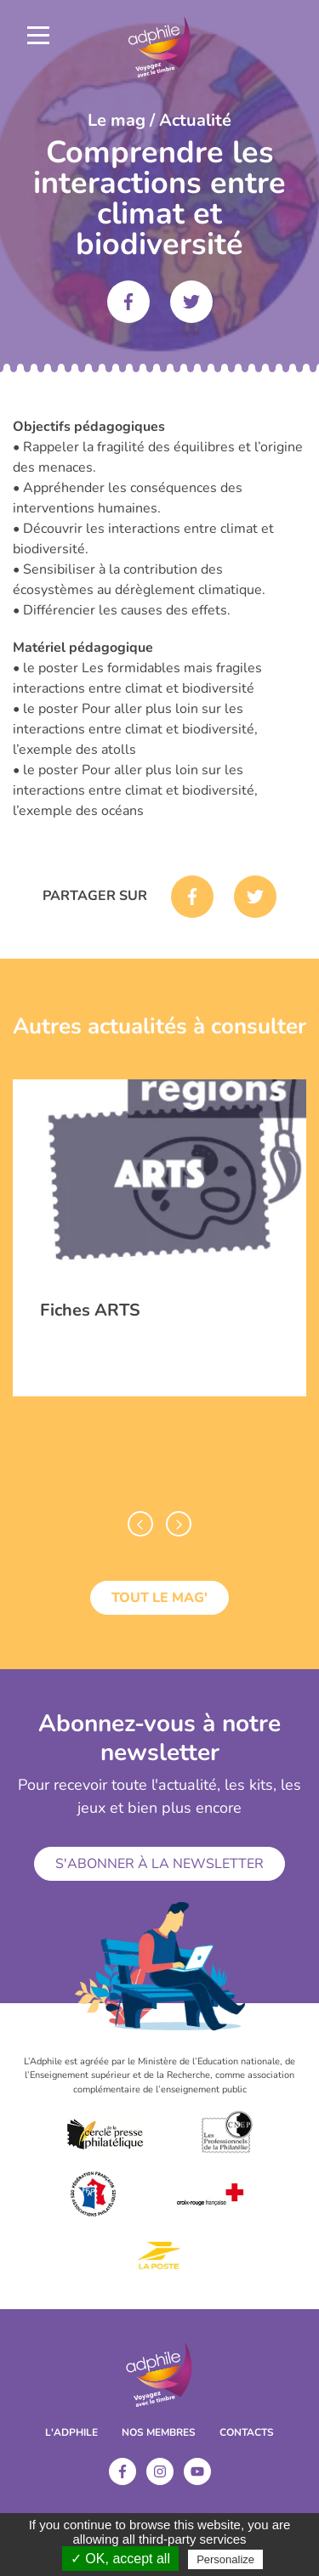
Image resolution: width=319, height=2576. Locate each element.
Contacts (246, 2432)
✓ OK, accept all (120, 2558)
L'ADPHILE (71, 2432)
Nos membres (159, 2432)
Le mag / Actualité (159, 120)
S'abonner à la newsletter (159, 1863)
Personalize (225, 2559)
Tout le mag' (159, 1597)
